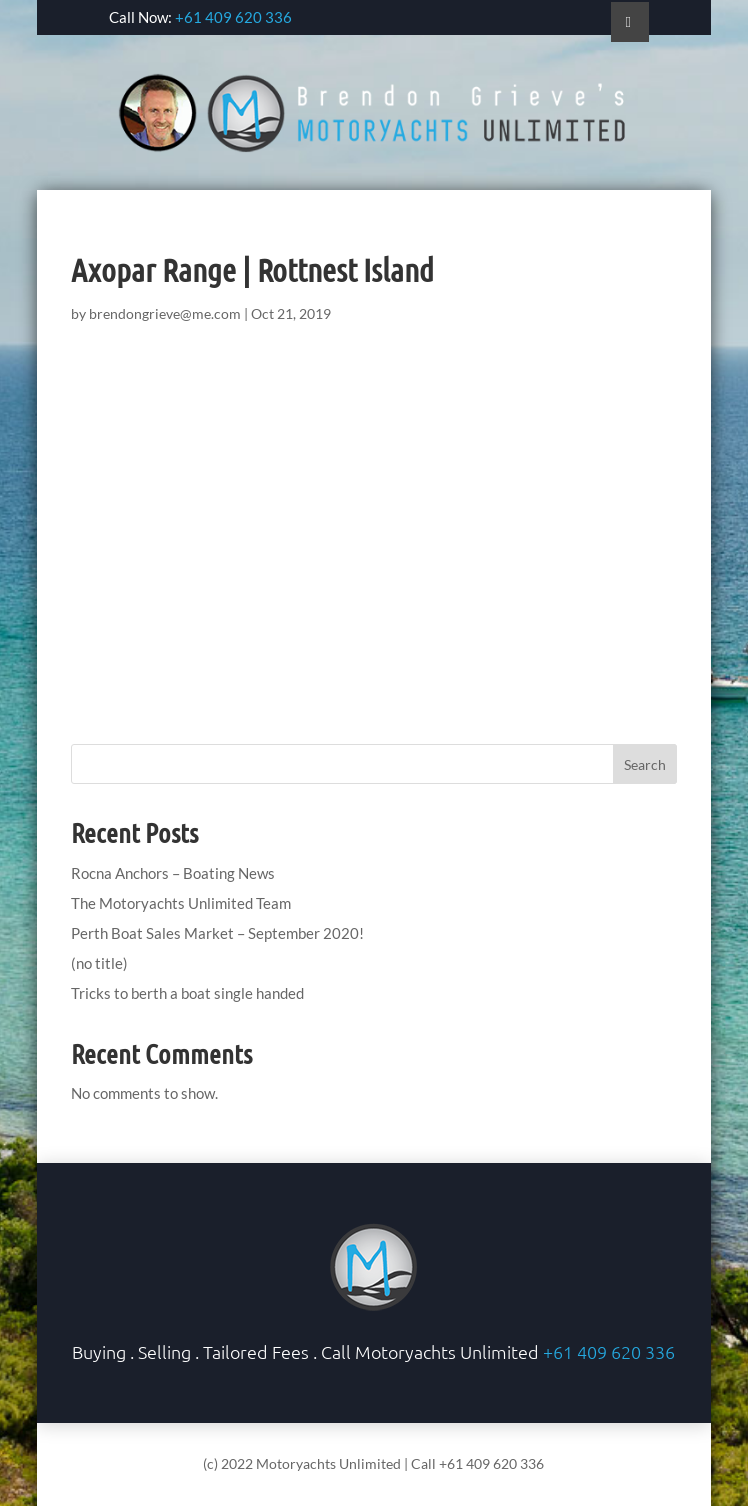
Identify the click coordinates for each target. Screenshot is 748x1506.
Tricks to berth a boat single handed (187, 993)
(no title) (99, 963)
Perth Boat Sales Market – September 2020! (217, 933)
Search (645, 764)
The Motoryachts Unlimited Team (181, 903)
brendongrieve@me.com (165, 313)
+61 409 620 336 (233, 17)
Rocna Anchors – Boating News (173, 873)
